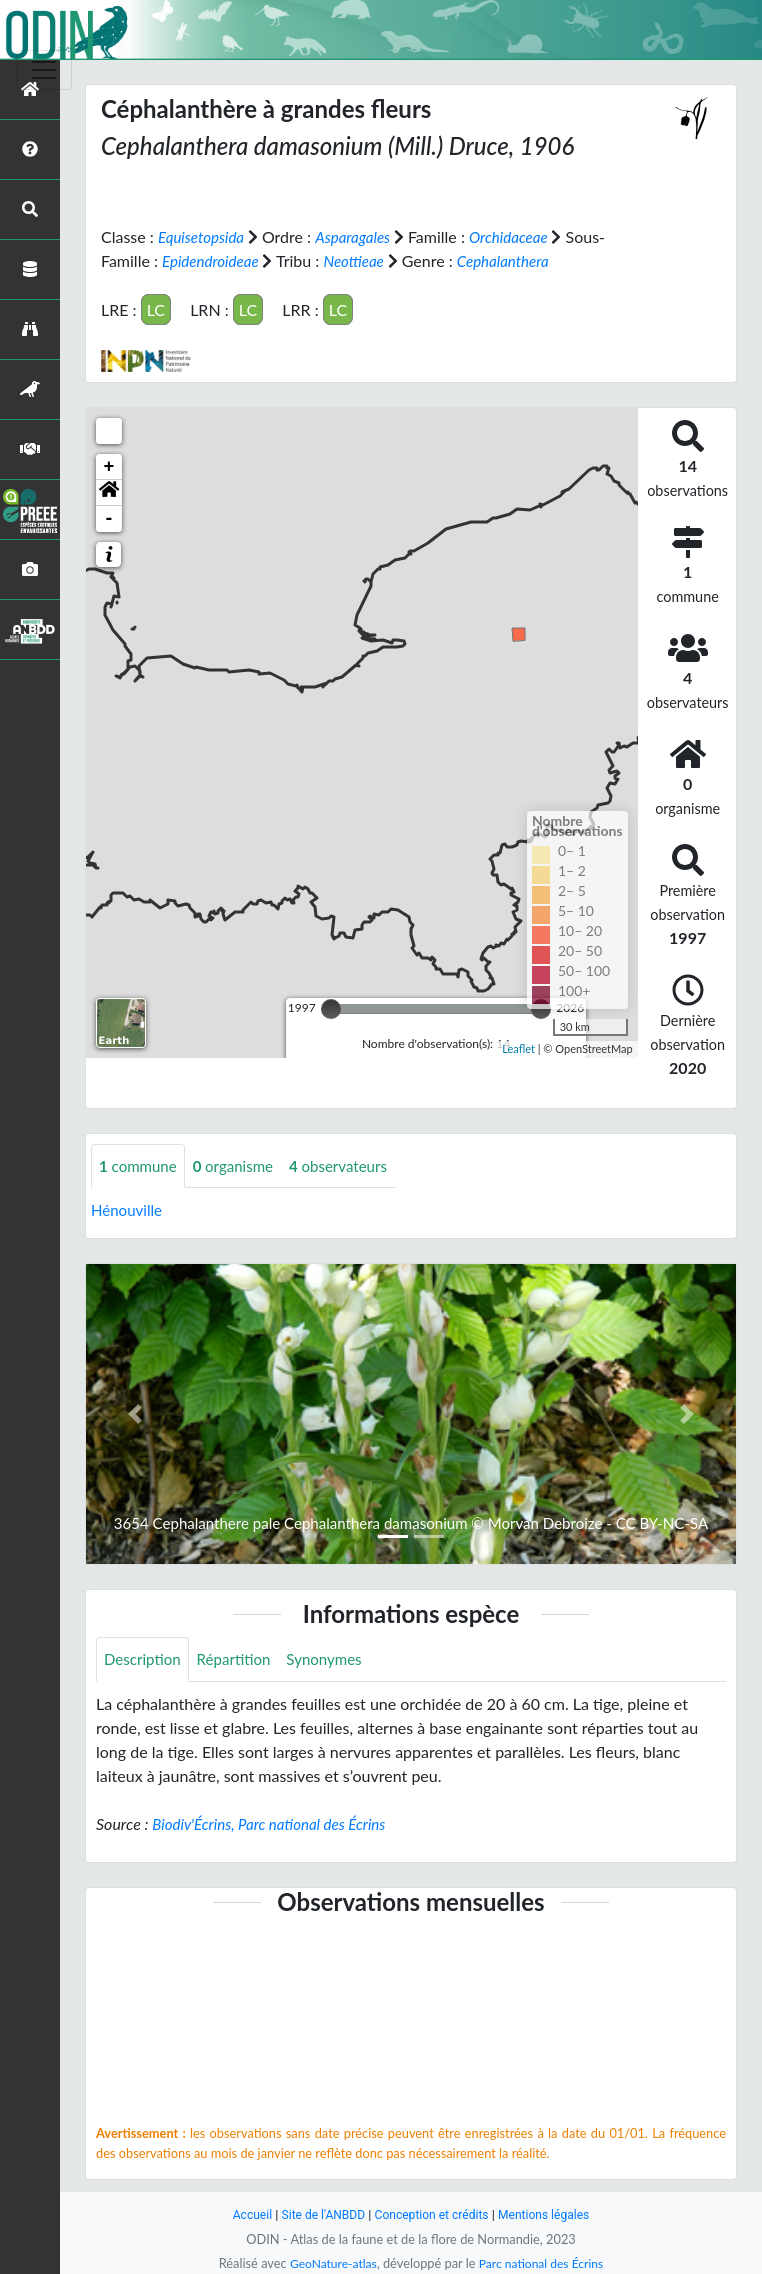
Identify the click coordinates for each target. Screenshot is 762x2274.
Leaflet (518, 1048)
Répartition (240, 1660)
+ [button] (109, 466)
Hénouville (128, 1210)
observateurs (351, 1165)
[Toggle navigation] (44, 70)
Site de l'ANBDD (318, 2214)
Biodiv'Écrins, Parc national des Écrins (276, 1825)
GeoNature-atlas (329, 2263)
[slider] (331, 1008)
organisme (240, 1165)
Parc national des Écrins (544, 2263)
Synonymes (336, 1660)
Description (144, 1660)
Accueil (243, 2214)
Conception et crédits (432, 2214)
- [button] (109, 518)
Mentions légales (551, 2214)
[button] (109, 492)
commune (140, 1165)
